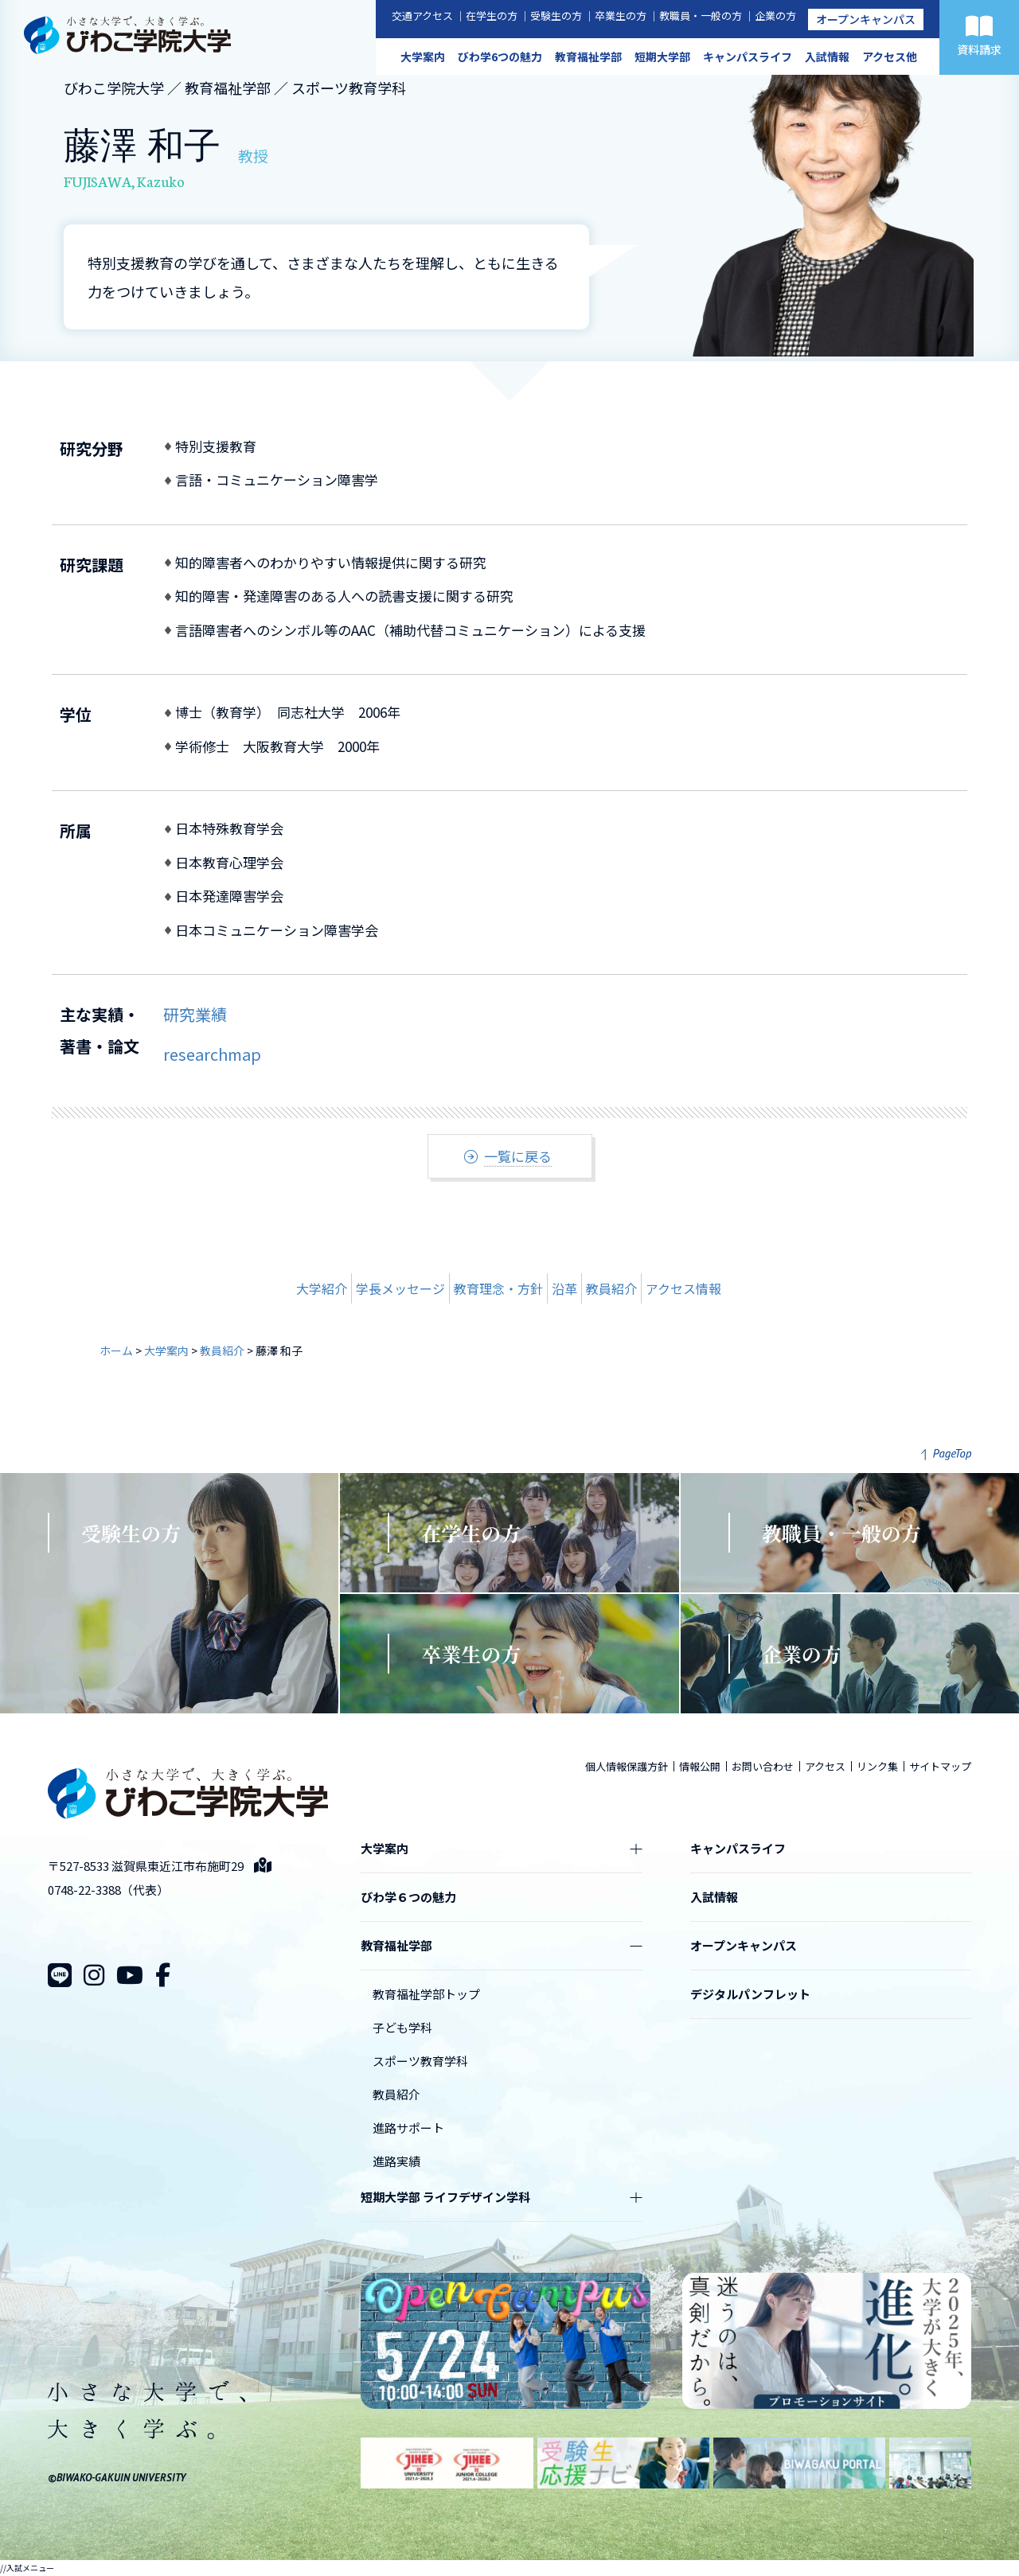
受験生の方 (556, 15)
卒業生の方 (620, 15)
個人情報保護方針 (626, 1766)
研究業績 (195, 1014)
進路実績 (396, 2161)
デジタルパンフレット (750, 1994)
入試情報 (827, 56)
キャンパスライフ (747, 56)
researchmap (212, 1054)
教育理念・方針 (498, 1288)
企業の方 (775, 15)
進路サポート (408, 2127)
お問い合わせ (763, 1766)
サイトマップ (940, 1766)
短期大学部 (662, 56)
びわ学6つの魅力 (500, 56)
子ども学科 (402, 2027)
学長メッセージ (400, 1288)
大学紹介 (321, 1288)
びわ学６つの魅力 (408, 1896)
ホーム (116, 1350)
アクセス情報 (683, 1288)
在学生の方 (491, 15)
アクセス (825, 1766)
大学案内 (422, 56)
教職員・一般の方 (700, 15)
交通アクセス (422, 15)
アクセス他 (889, 56)
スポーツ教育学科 (420, 2060)
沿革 (564, 1288)
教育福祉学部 (588, 56)
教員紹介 (611, 1288)
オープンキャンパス (866, 19)
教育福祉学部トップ (426, 1994)
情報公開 (699, 1766)
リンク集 (877, 1766)
